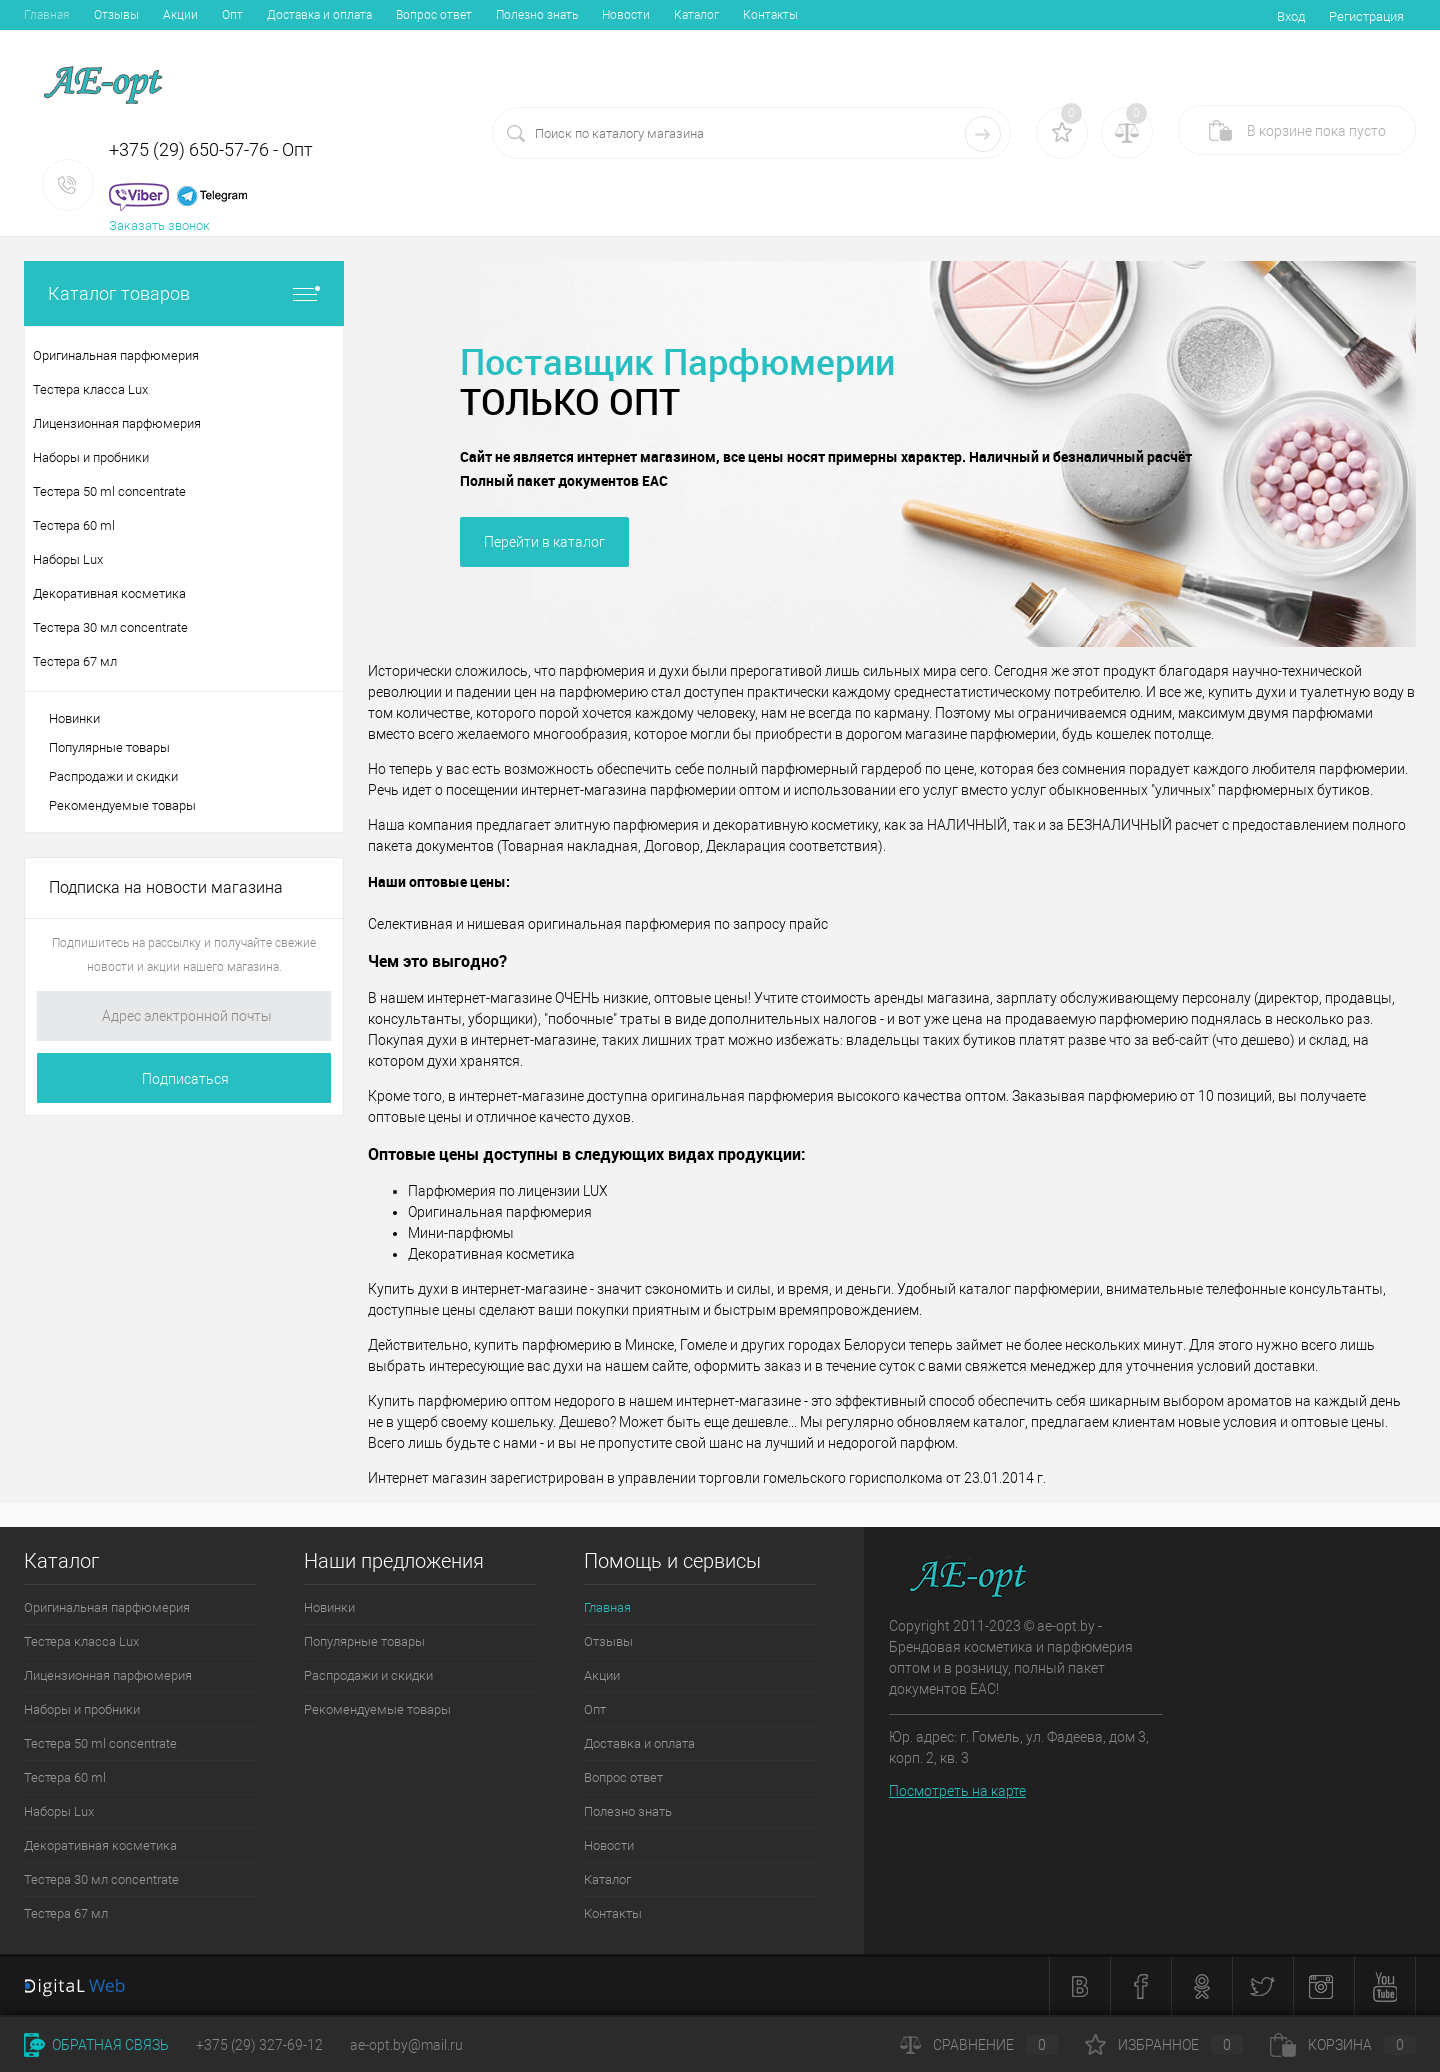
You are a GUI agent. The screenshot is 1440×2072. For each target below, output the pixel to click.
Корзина (1343, 2045)
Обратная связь (96, 2045)
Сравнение (979, 2045)
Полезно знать (537, 15)
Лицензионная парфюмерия (108, 1675)
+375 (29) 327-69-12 (259, 2045)
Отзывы (116, 15)
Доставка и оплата (319, 15)
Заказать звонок (159, 225)
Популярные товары (109, 747)
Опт (232, 15)
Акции (180, 15)
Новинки (74, 718)
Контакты (770, 15)
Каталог (696, 15)
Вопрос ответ (434, 15)
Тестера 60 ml (65, 1777)
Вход (1291, 16)
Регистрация (1366, 16)
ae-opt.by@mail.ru (406, 2045)
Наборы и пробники (82, 1709)
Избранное (1164, 2045)
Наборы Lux (59, 1811)
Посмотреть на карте (957, 1791)
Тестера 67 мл (66, 1913)
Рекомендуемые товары (122, 805)
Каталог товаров (184, 293)
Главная (47, 15)
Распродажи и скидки (113, 776)
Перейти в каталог (544, 542)
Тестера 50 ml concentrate (100, 1743)
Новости (626, 15)
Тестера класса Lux (81, 1641)
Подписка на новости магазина (166, 887)
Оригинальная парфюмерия (107, 1607)
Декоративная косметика (100, 1845)
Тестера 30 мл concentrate (101, 1879)
